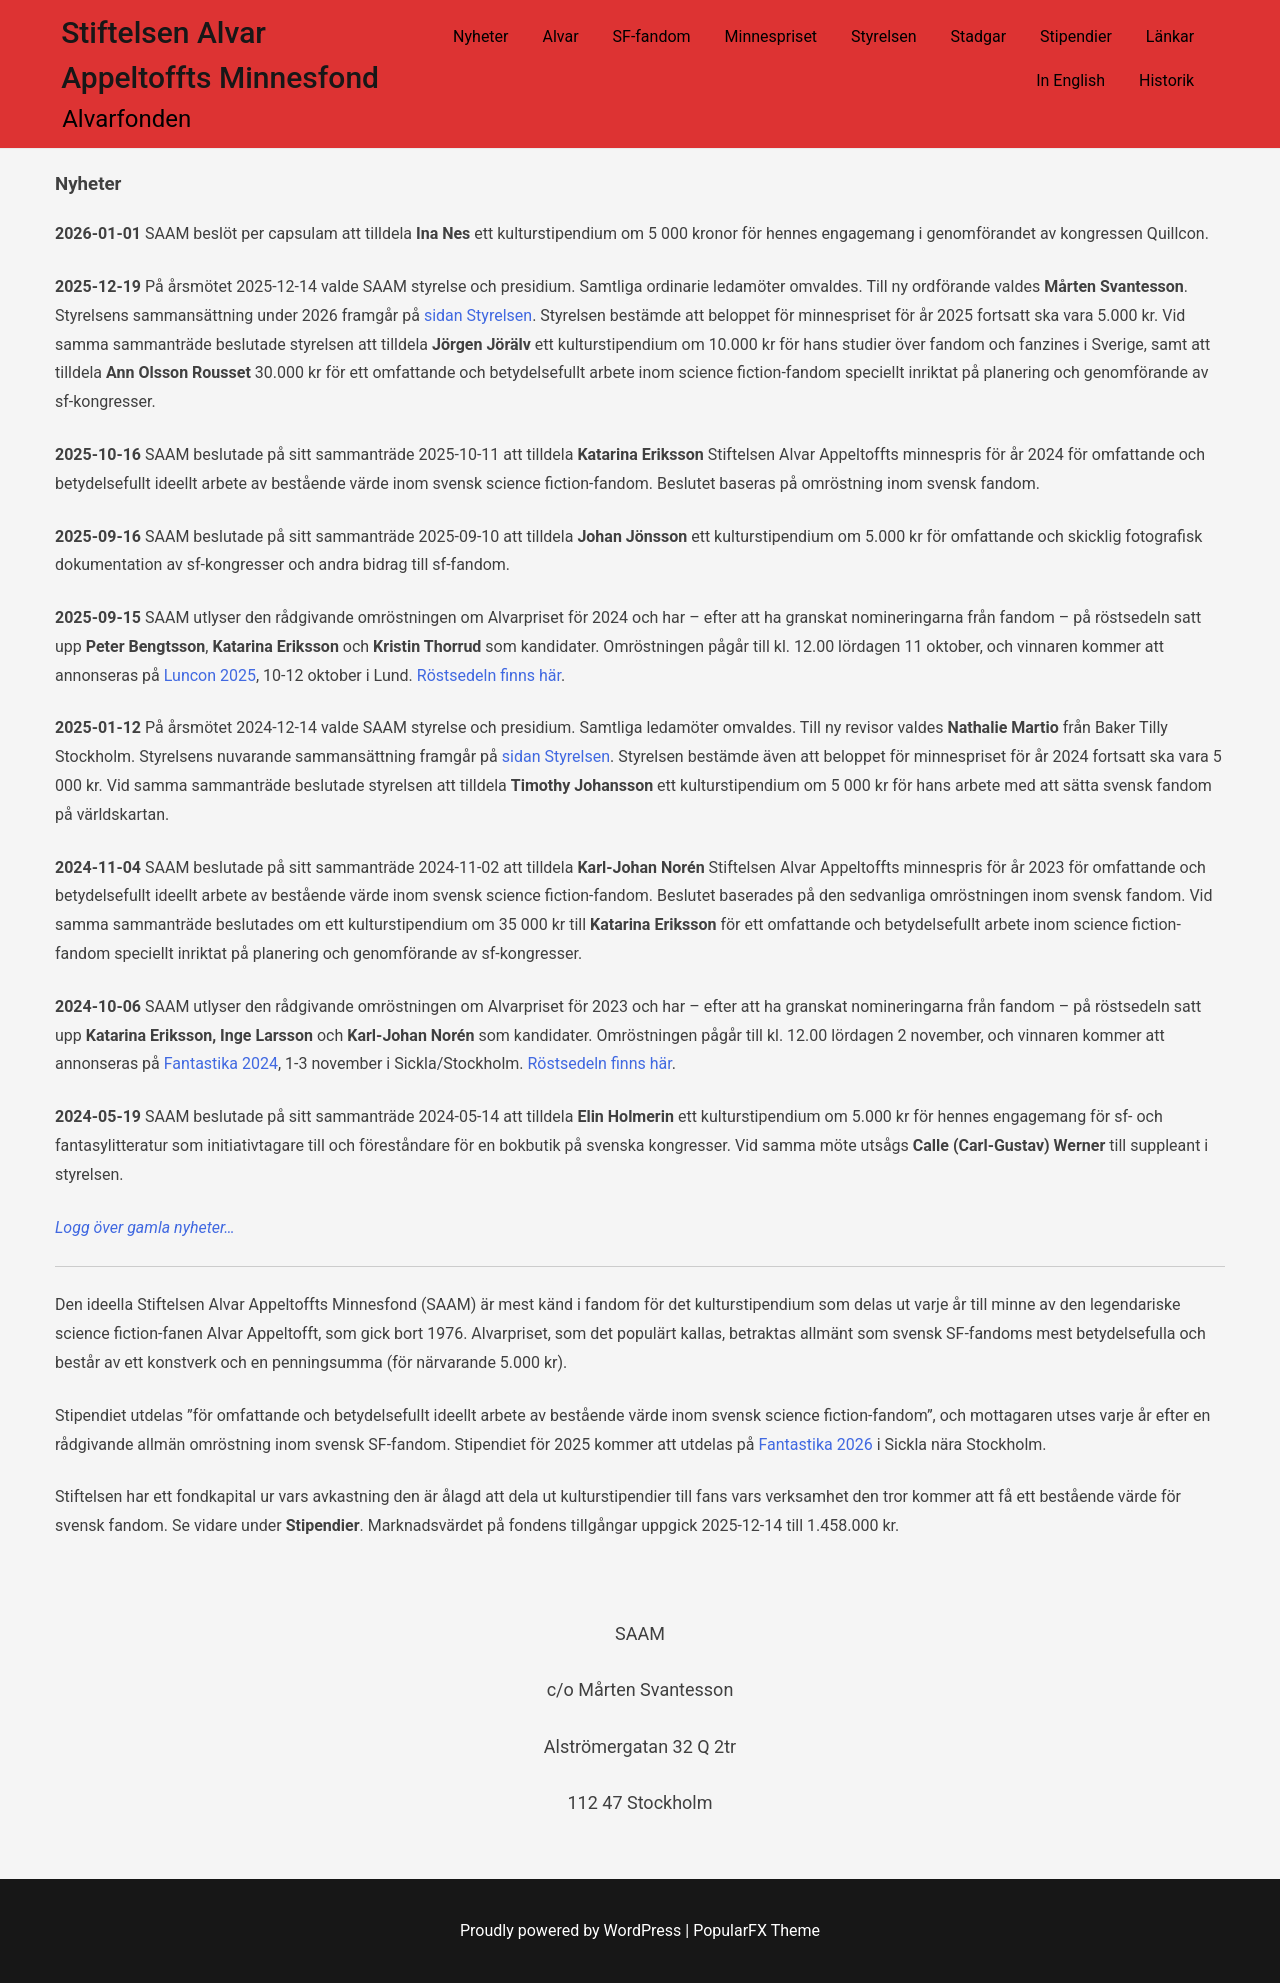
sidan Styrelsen (478, 315)
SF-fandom (652, 36)
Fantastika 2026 (815, 1444)
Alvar (560, 36)
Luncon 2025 (210, 675)
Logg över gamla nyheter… (145, 1227)
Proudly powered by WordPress (572, 1930)
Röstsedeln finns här (489, 675)
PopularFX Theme (756, 1930)
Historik (1166, 80)
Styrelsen (884, 36)
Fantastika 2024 (221, 1063)
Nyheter (480, 36)
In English (1070, 80)
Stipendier (1076, 36)
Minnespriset (771, 36)
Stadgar (979, 36)
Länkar (1170, 36)
